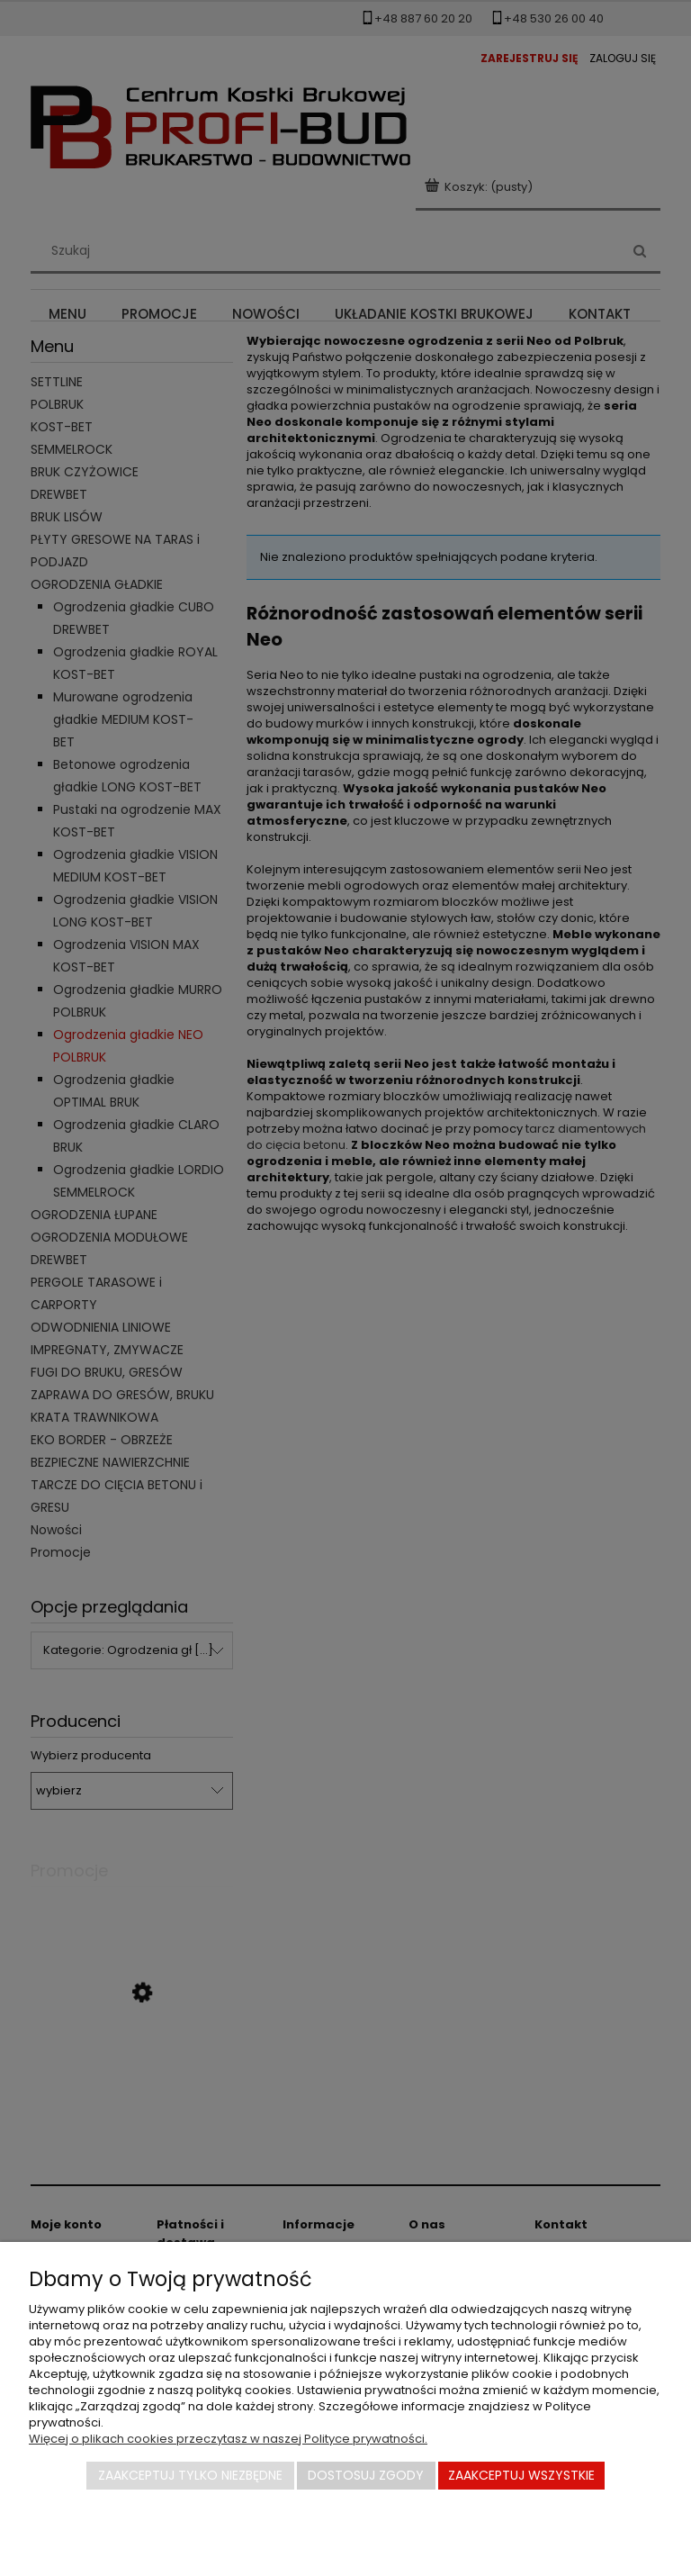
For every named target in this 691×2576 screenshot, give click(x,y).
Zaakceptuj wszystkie (521, 2475)
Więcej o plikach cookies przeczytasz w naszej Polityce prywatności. (228, 2438)
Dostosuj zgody (366, 2475)
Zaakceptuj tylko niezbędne (190, 2475)
